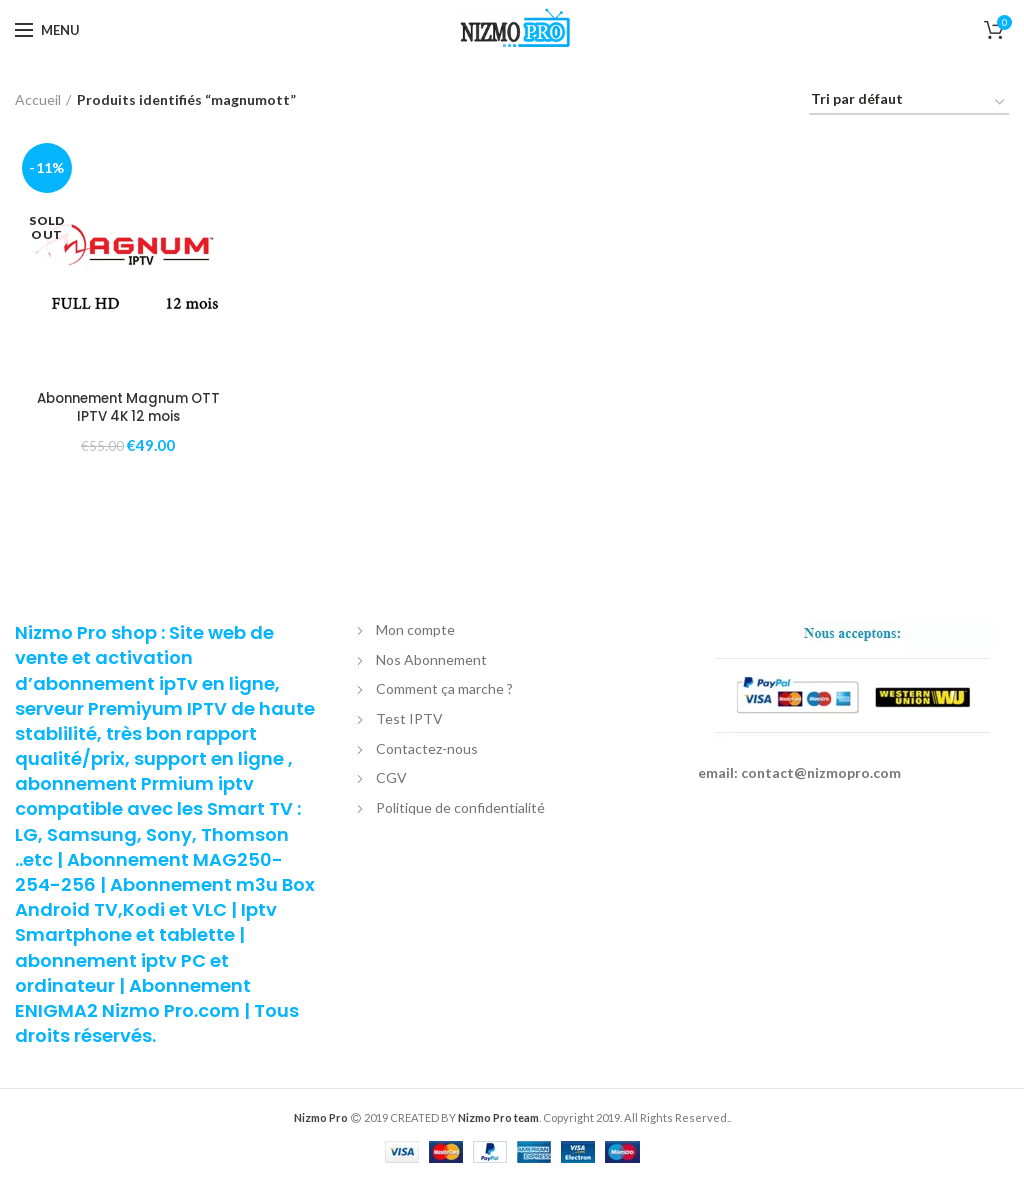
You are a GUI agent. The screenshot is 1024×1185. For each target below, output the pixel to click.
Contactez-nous (427, 749)
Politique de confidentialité (460, 808)
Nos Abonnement (431, 660)
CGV (391, 779)
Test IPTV (409, 719)
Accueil (38, 99)
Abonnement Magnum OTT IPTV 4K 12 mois (128, 408)
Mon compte (415, 631)
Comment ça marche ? (444, 690)
